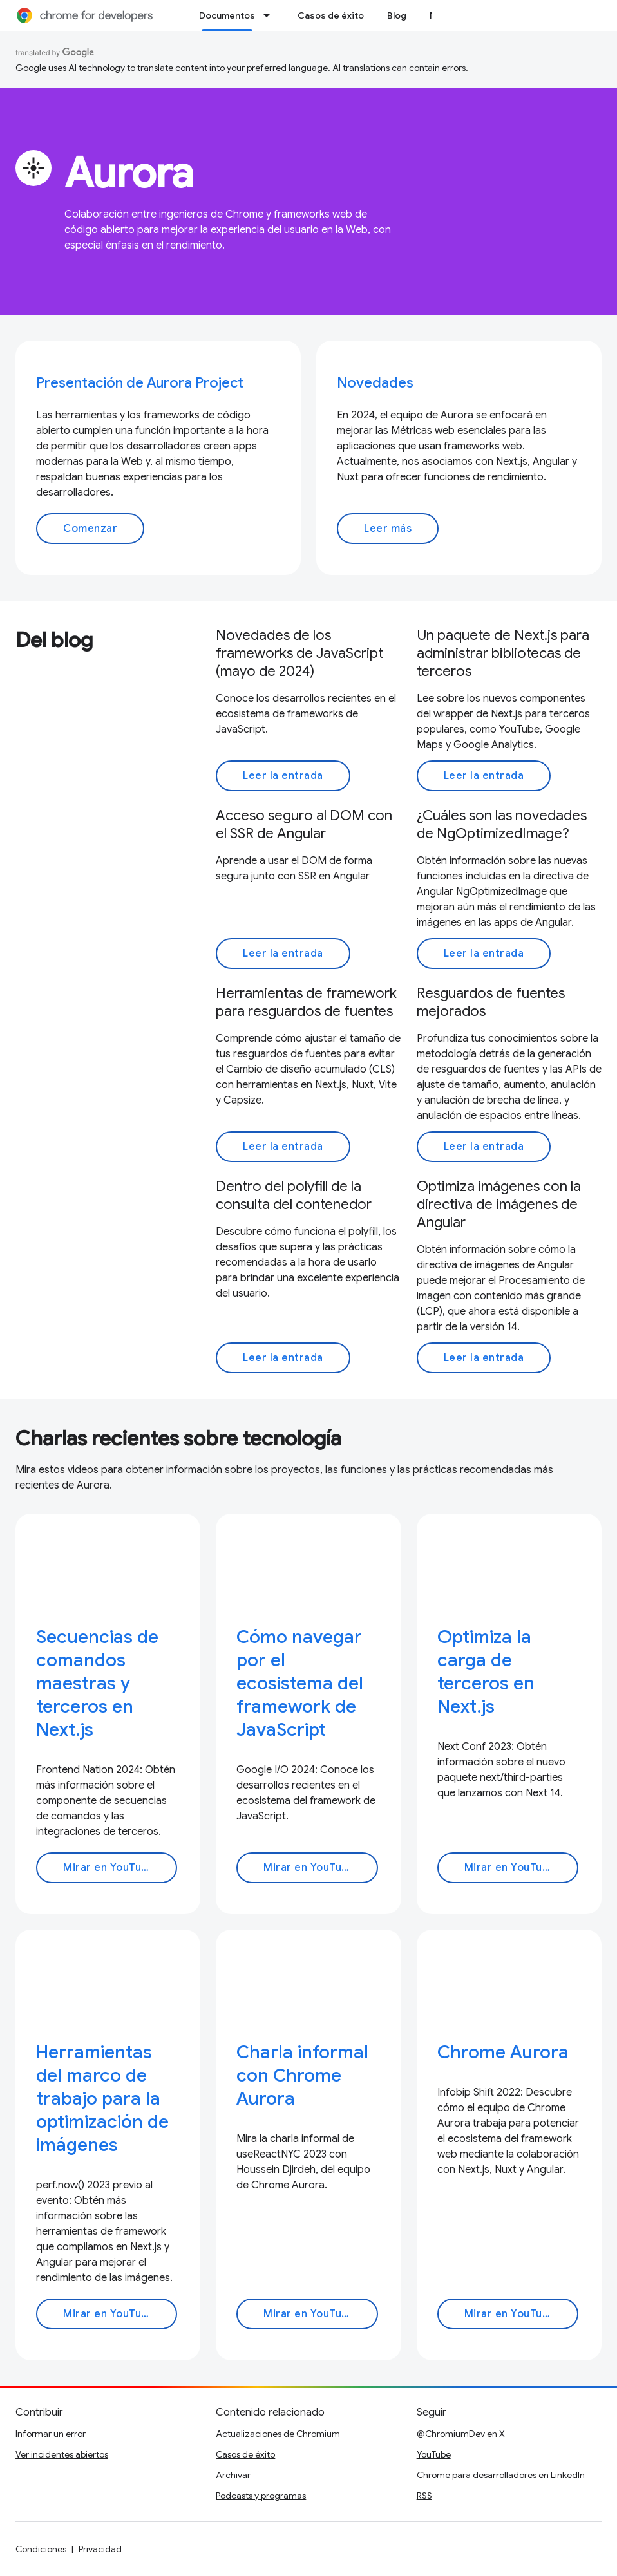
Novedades (375, 382)
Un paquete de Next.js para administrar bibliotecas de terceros (503, 653)
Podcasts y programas (261, 2495)
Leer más (388, 528)
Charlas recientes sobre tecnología (178, 1438)
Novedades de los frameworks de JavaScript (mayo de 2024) (299, 653)
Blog (396, 15)
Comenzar (90, 528)
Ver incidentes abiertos (61, 2454)
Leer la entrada (283, 775)
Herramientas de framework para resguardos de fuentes (306, 1002)
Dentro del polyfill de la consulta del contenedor (294, 1195)
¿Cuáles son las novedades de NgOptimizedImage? (502, 824)
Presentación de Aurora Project (139, 382)
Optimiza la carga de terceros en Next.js (486, 1672)
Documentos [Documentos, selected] (227, 15)
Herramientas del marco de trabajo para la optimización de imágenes (102, 2098)
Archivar (233, 2475)
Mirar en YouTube (109, 1867)
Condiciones (40, 2549)
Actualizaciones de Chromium (278, 2434)
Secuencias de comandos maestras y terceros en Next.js (97, 1683)
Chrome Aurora (503, 2052)
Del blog (54, 640)
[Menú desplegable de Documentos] (270, 15)
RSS (424, 2495)
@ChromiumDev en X (461, 2434)
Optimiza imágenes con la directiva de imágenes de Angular (499, 1204)
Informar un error (50, 2434)
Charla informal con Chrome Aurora (302, 2075)
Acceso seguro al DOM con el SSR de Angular (304, 824)
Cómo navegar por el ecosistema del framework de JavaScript (299, 1683)
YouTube (434, 2454)
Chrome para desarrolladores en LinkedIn (501, 2475)
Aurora (129, 173)
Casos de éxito (331, 15)
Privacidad (100, 2549)
